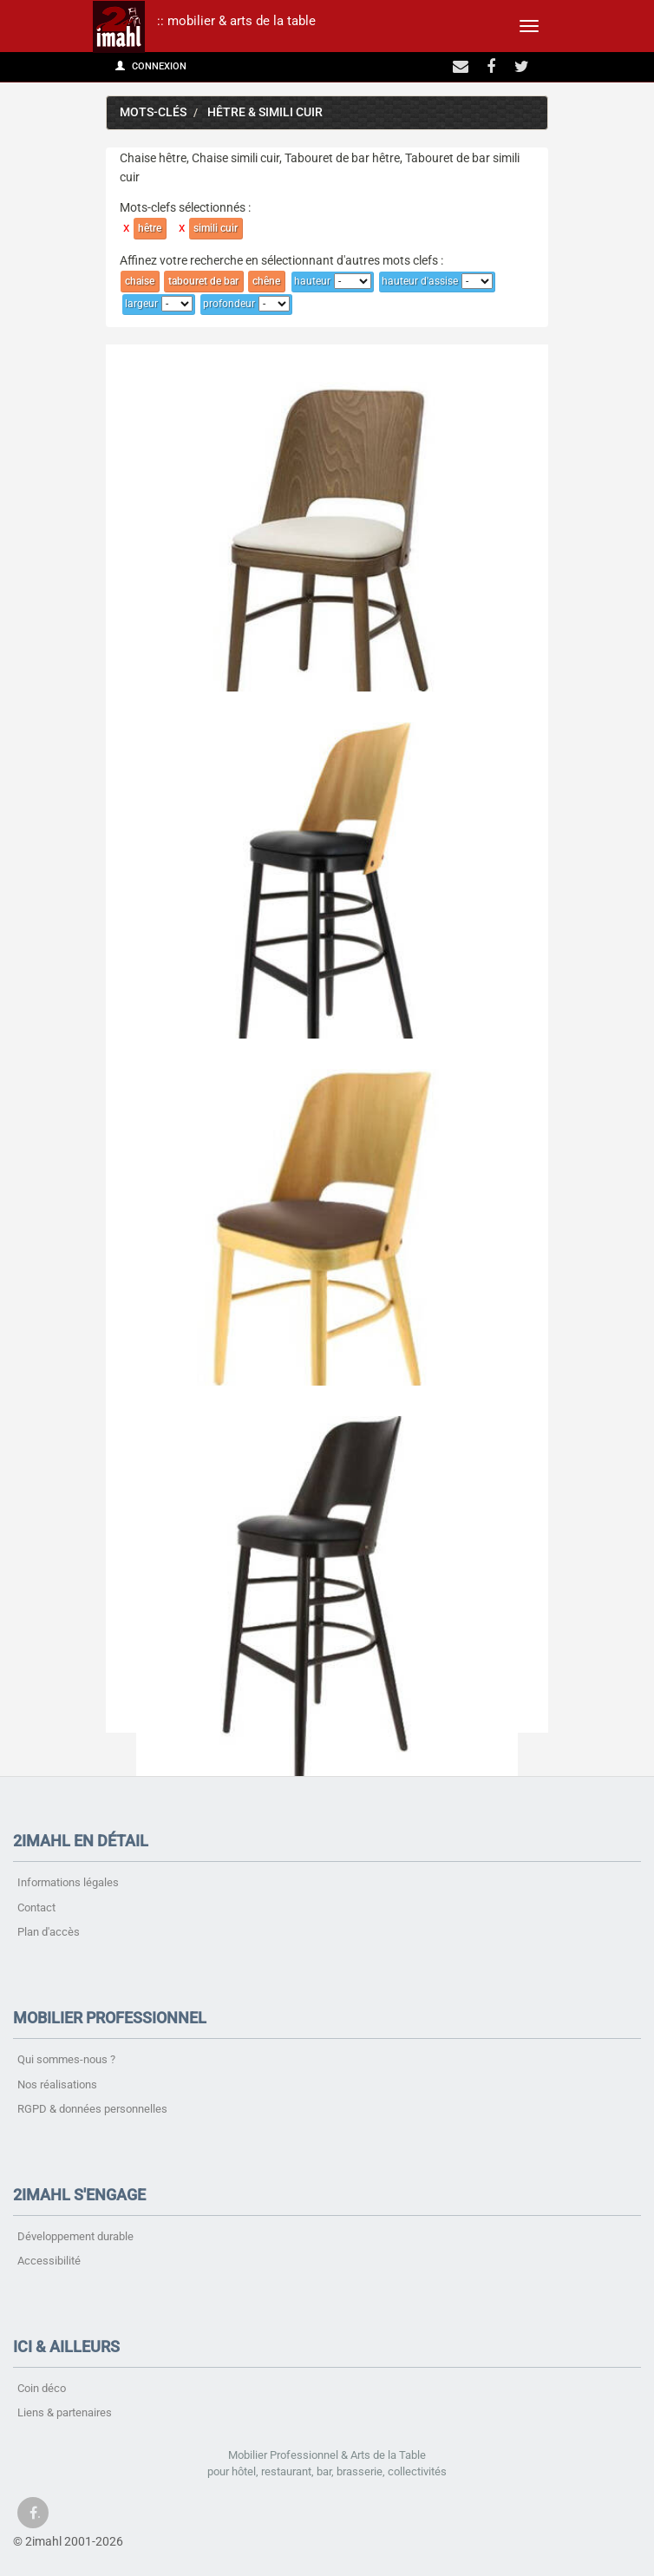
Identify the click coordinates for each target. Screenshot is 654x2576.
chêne (266, 281)
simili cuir (215, 228)
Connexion (150, 66)
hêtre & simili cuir (265, 112)
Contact (36, 1907)
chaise (139, 281)
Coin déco (41, 2388)
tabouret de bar (203, 281)
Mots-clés (153, 112)
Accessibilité (49, 2260)
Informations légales (68, 1882)
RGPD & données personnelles (92, 2108)
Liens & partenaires (64, 2412)
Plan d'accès (48, 1931)
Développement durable (75, 2236)
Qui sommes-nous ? (66, 2059)
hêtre (149, 228)
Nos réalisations (57, 2084)
